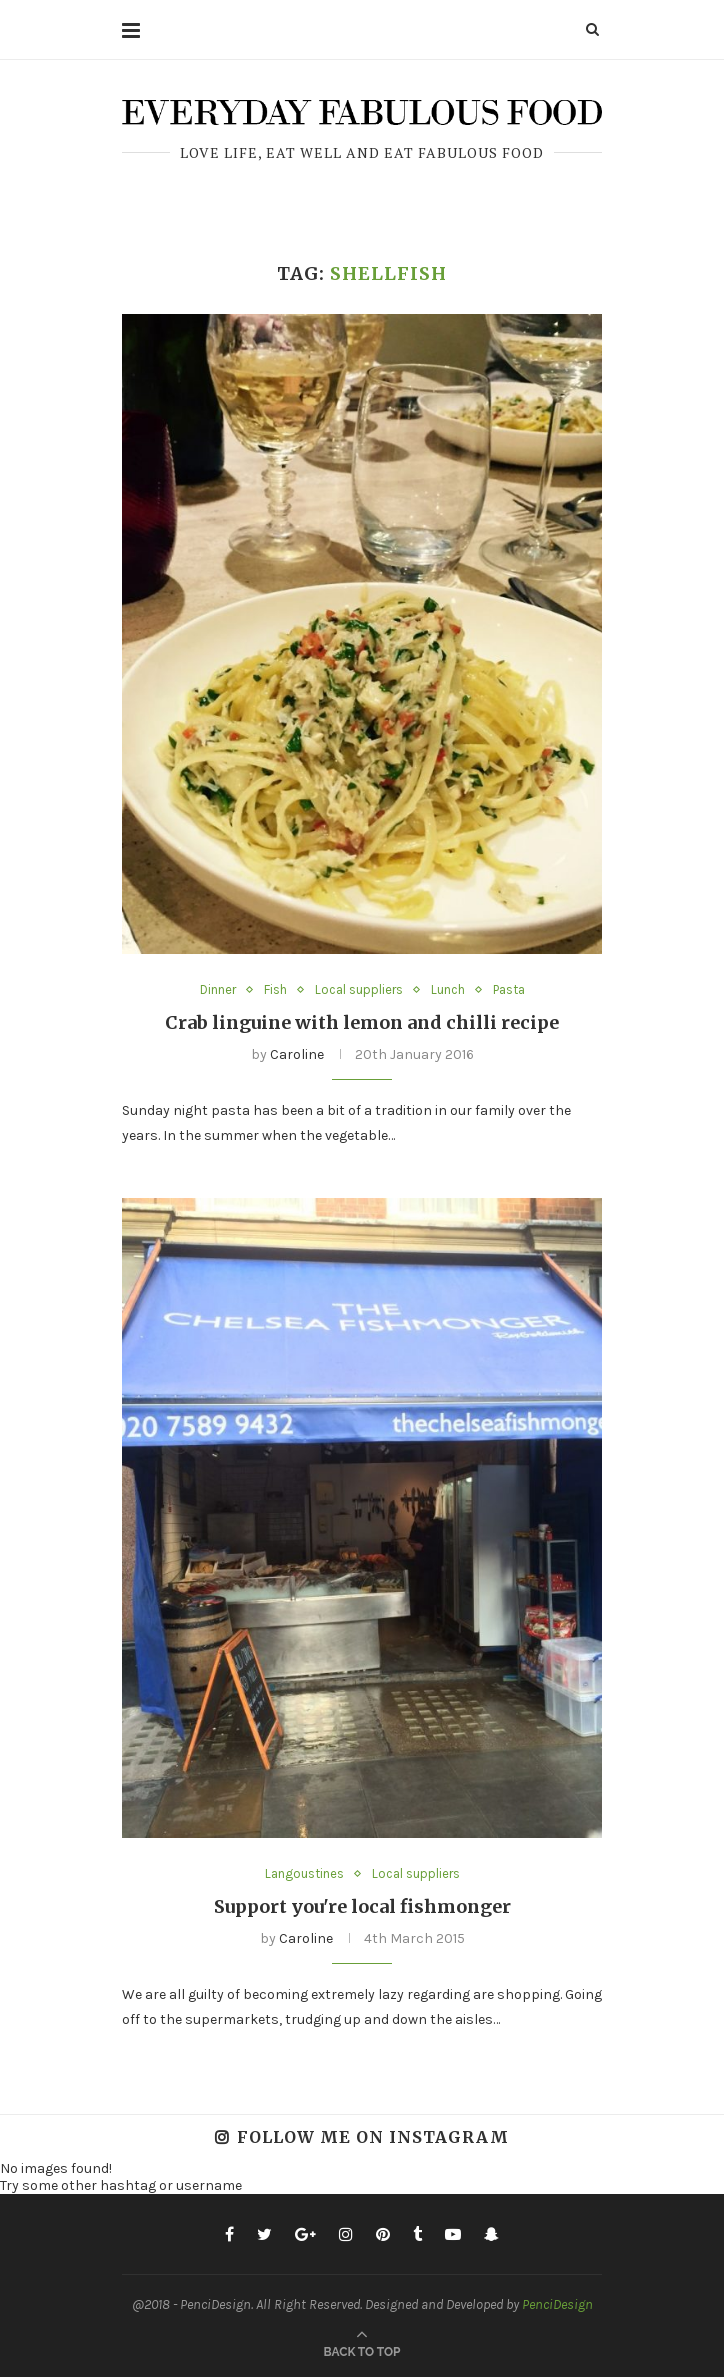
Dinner (218, 989)
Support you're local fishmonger (362, 1906)
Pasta (509, 989)
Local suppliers (359, 989)
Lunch (448, 989)
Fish (275, 989)
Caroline (297, 1054)
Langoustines (304, 1873)
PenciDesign (557, 2304)
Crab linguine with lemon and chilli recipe (362, 1022)
